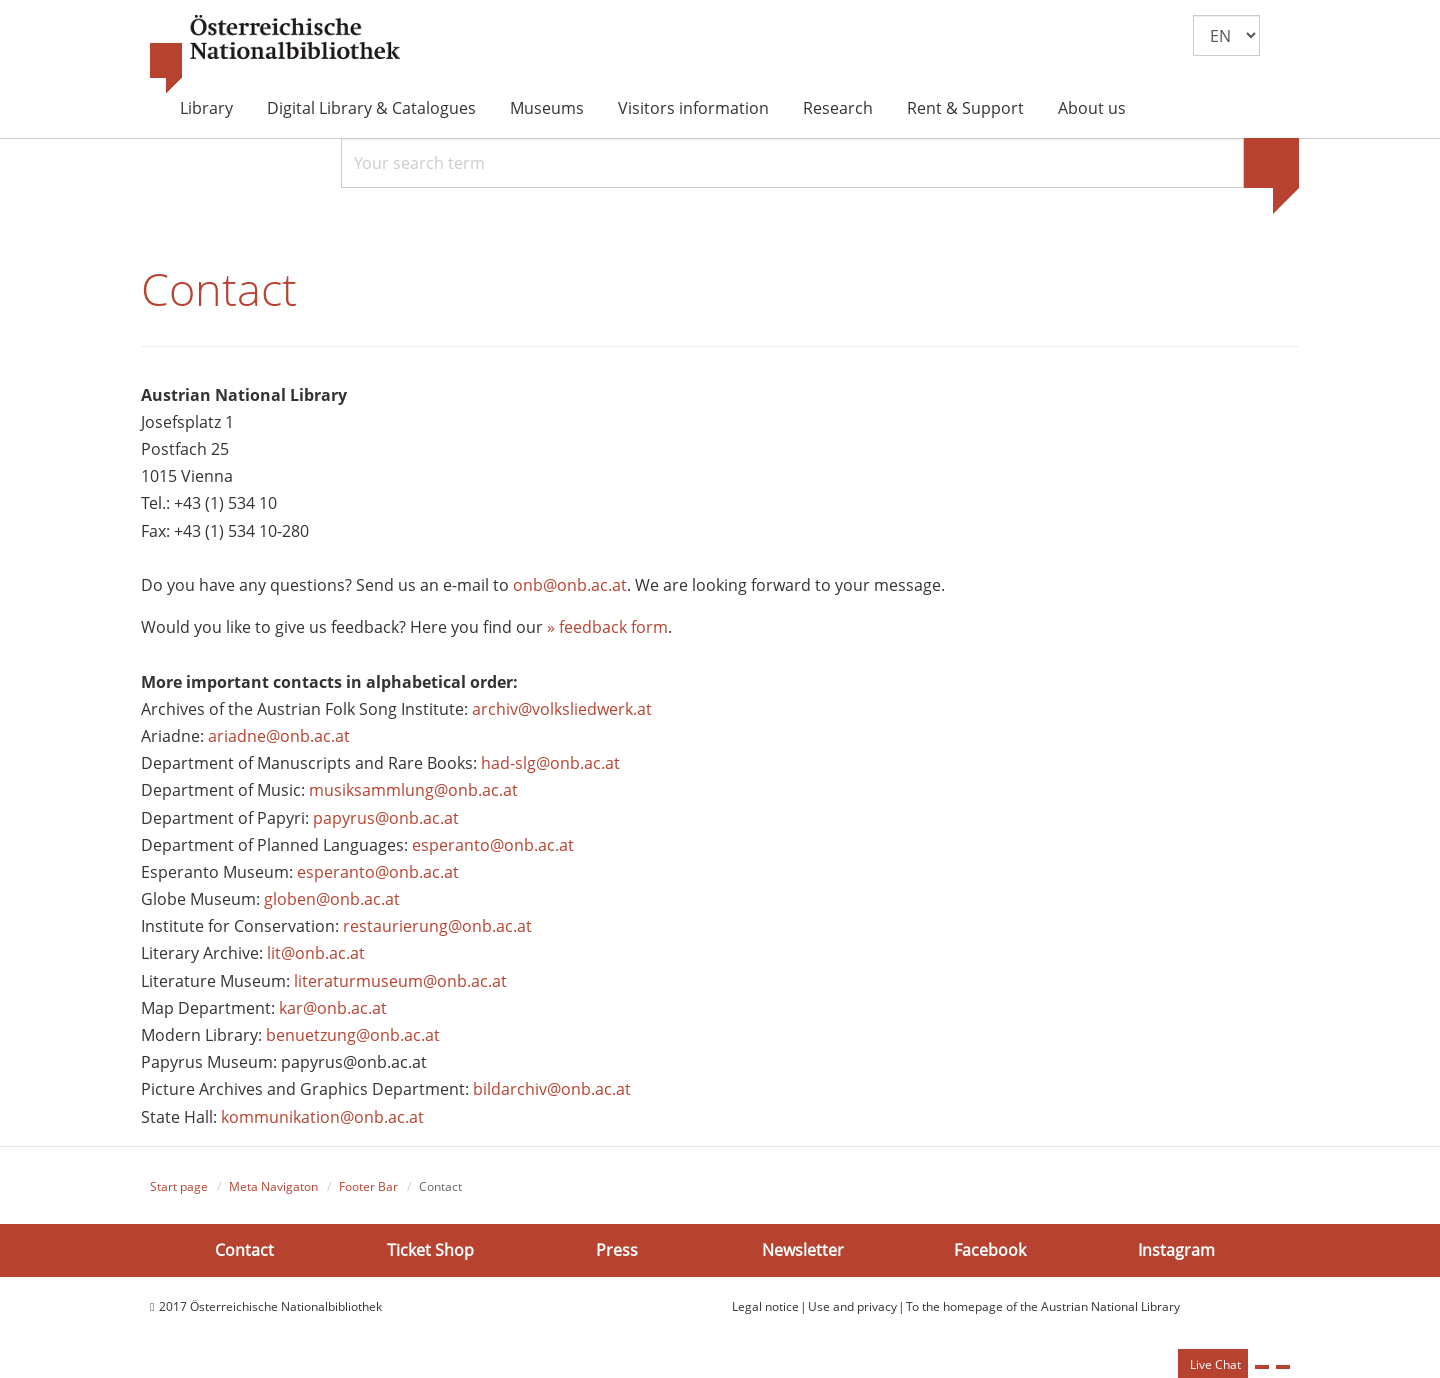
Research (838, 108)
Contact (244, 1250)
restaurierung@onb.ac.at (437, 926)
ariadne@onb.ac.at (279, 736)
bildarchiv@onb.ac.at (552, 1089)
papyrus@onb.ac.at (386, 818)
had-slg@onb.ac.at (550, 763)
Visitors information (693, 108)
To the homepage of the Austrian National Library (1043, 1306)
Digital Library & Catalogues (371, 108)
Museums (547, 108)
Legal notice (765, 1306)
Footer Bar (368, 1186)
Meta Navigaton (273, 1186)
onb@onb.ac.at (570, 585)
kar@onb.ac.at (333, 1008)
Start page (179, 1186)
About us (1092, 108)
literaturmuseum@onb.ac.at (400, 981)
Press (617, 1250)
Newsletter (803, 1250)
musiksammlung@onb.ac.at (413, 790)
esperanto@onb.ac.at (493, 845)
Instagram (1176, 1250)
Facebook (990, 1250)
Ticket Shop (430, 1250)
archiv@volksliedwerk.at (562, 709)
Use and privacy (852, 1306)
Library (206, 108)
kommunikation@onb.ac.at (322, 1117)
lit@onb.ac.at (316, 953)
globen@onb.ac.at (332, 899)
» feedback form (607, 627)
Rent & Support (965, 108)
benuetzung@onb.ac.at (353, 1035)
